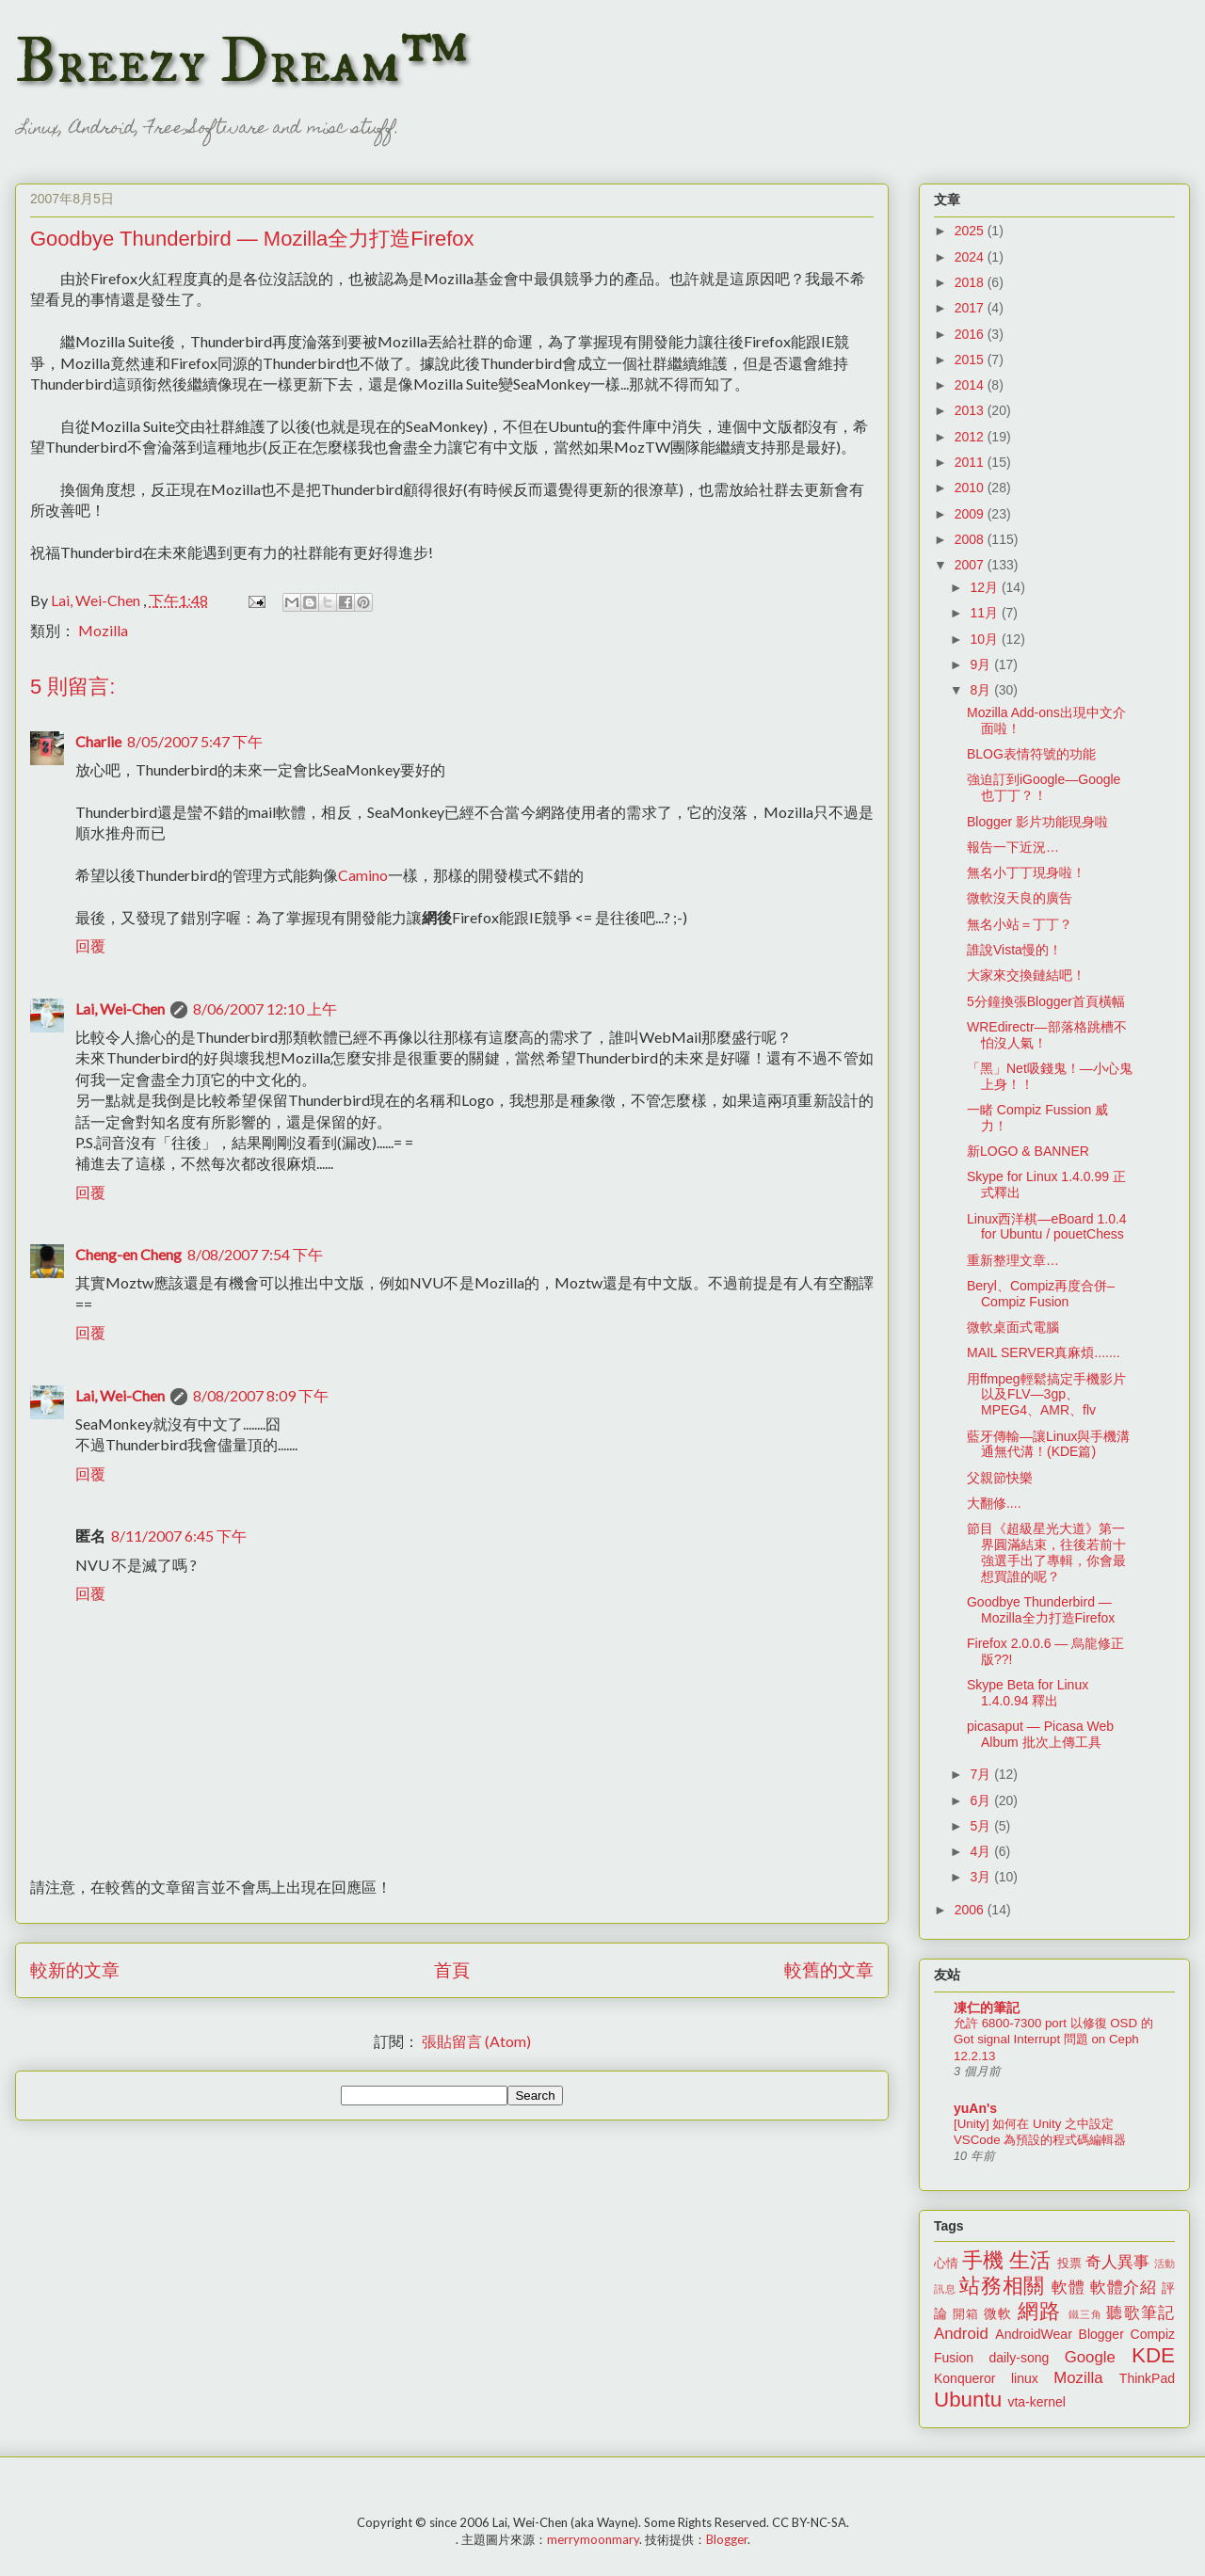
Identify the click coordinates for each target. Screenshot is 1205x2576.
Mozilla (103, 630)
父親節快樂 (1000, 1477)
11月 (985, 612)
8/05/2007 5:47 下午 (195, 741)
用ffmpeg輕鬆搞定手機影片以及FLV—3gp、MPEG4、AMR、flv (1046, 1394)
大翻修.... (994, 1503)
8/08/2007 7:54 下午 (255, 1254)
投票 (1069, 2263)
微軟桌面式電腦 (1013, 1327)
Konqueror (964, 2378)
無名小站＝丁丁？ (1019, 924)
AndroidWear (1033, 2334)
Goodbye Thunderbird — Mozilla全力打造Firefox (1041, 1609)
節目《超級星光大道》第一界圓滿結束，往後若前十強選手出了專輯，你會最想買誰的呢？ (1046, 1552)
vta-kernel (1036, 2401)
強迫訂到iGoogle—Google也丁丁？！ (1043, 787)
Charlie (98, 741)
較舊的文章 (829, 1969)
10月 (985, 639)
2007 (971, 564)
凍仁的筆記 (987, 2007)
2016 (971, 334)
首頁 (452, 1969)
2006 (971, 1909)
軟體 (1068, 2287)
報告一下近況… (1013, 847)
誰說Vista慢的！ (1014, 949)
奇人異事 (1117, 2262)
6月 (982, 1800)
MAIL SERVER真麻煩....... (1043, 1352)
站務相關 (1002, 2285)
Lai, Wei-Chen (120, 1008)
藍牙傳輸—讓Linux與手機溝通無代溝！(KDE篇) (1048, 1444)
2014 (971, 384)
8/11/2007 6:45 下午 (179, 1535)
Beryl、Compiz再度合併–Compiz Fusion (1041, 1293)
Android (961, 2334)
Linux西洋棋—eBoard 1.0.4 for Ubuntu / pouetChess (1047, 1226)
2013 (971, 410)
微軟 (998, 2313)
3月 (982, 1876)
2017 (971, 307)
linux (1024, 2378)
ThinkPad (1147, 2378)
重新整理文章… (1013, 1260)
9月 (982, 664)
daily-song (1018, 2357)
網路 (1039, 2311)
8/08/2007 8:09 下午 (261, 1395)
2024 (971, 256)
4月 (982, 1851)
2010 (971, 487)
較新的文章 (75, 1969)
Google (1090, 2357)
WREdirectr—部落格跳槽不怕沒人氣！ (1047, 1034)
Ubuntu (968, 2399)
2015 (971, 359)
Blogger (1101, 2334)
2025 (971, 230)
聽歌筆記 (1140, 2313)
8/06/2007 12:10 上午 (265, 1008)
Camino (363, 875)
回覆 (90, 945)
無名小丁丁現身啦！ (1026, 872)
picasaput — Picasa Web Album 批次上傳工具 (1040, 1734)
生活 (1030, 2260)
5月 (982, 1825)
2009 (971, 513)
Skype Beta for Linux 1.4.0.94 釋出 (1027, 1692)
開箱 (966, 2314)
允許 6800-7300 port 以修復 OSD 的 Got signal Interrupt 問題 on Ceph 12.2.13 (1053, 2039)
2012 (971, 436)
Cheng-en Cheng (128, 1254)
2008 (971, 539)
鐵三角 (1085, 2314)
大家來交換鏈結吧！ (1026, 975)
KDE (1153, 2355)
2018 (971, 282)
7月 (982, 1774)
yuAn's (975, 2108)
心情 (946, 2263)
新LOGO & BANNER (1028, 1151)
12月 (985, 587)
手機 (983, 2260)
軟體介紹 (1123, 2287)
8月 (982, 689)
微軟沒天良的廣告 (1019, 897)
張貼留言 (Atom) (476, 2041)
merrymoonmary (593, 2539)
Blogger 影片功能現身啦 (1037, 821)
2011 (971, 462)
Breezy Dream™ (241, 62)
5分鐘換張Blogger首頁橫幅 (1046, 1001)
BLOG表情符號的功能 (1031, 753)
